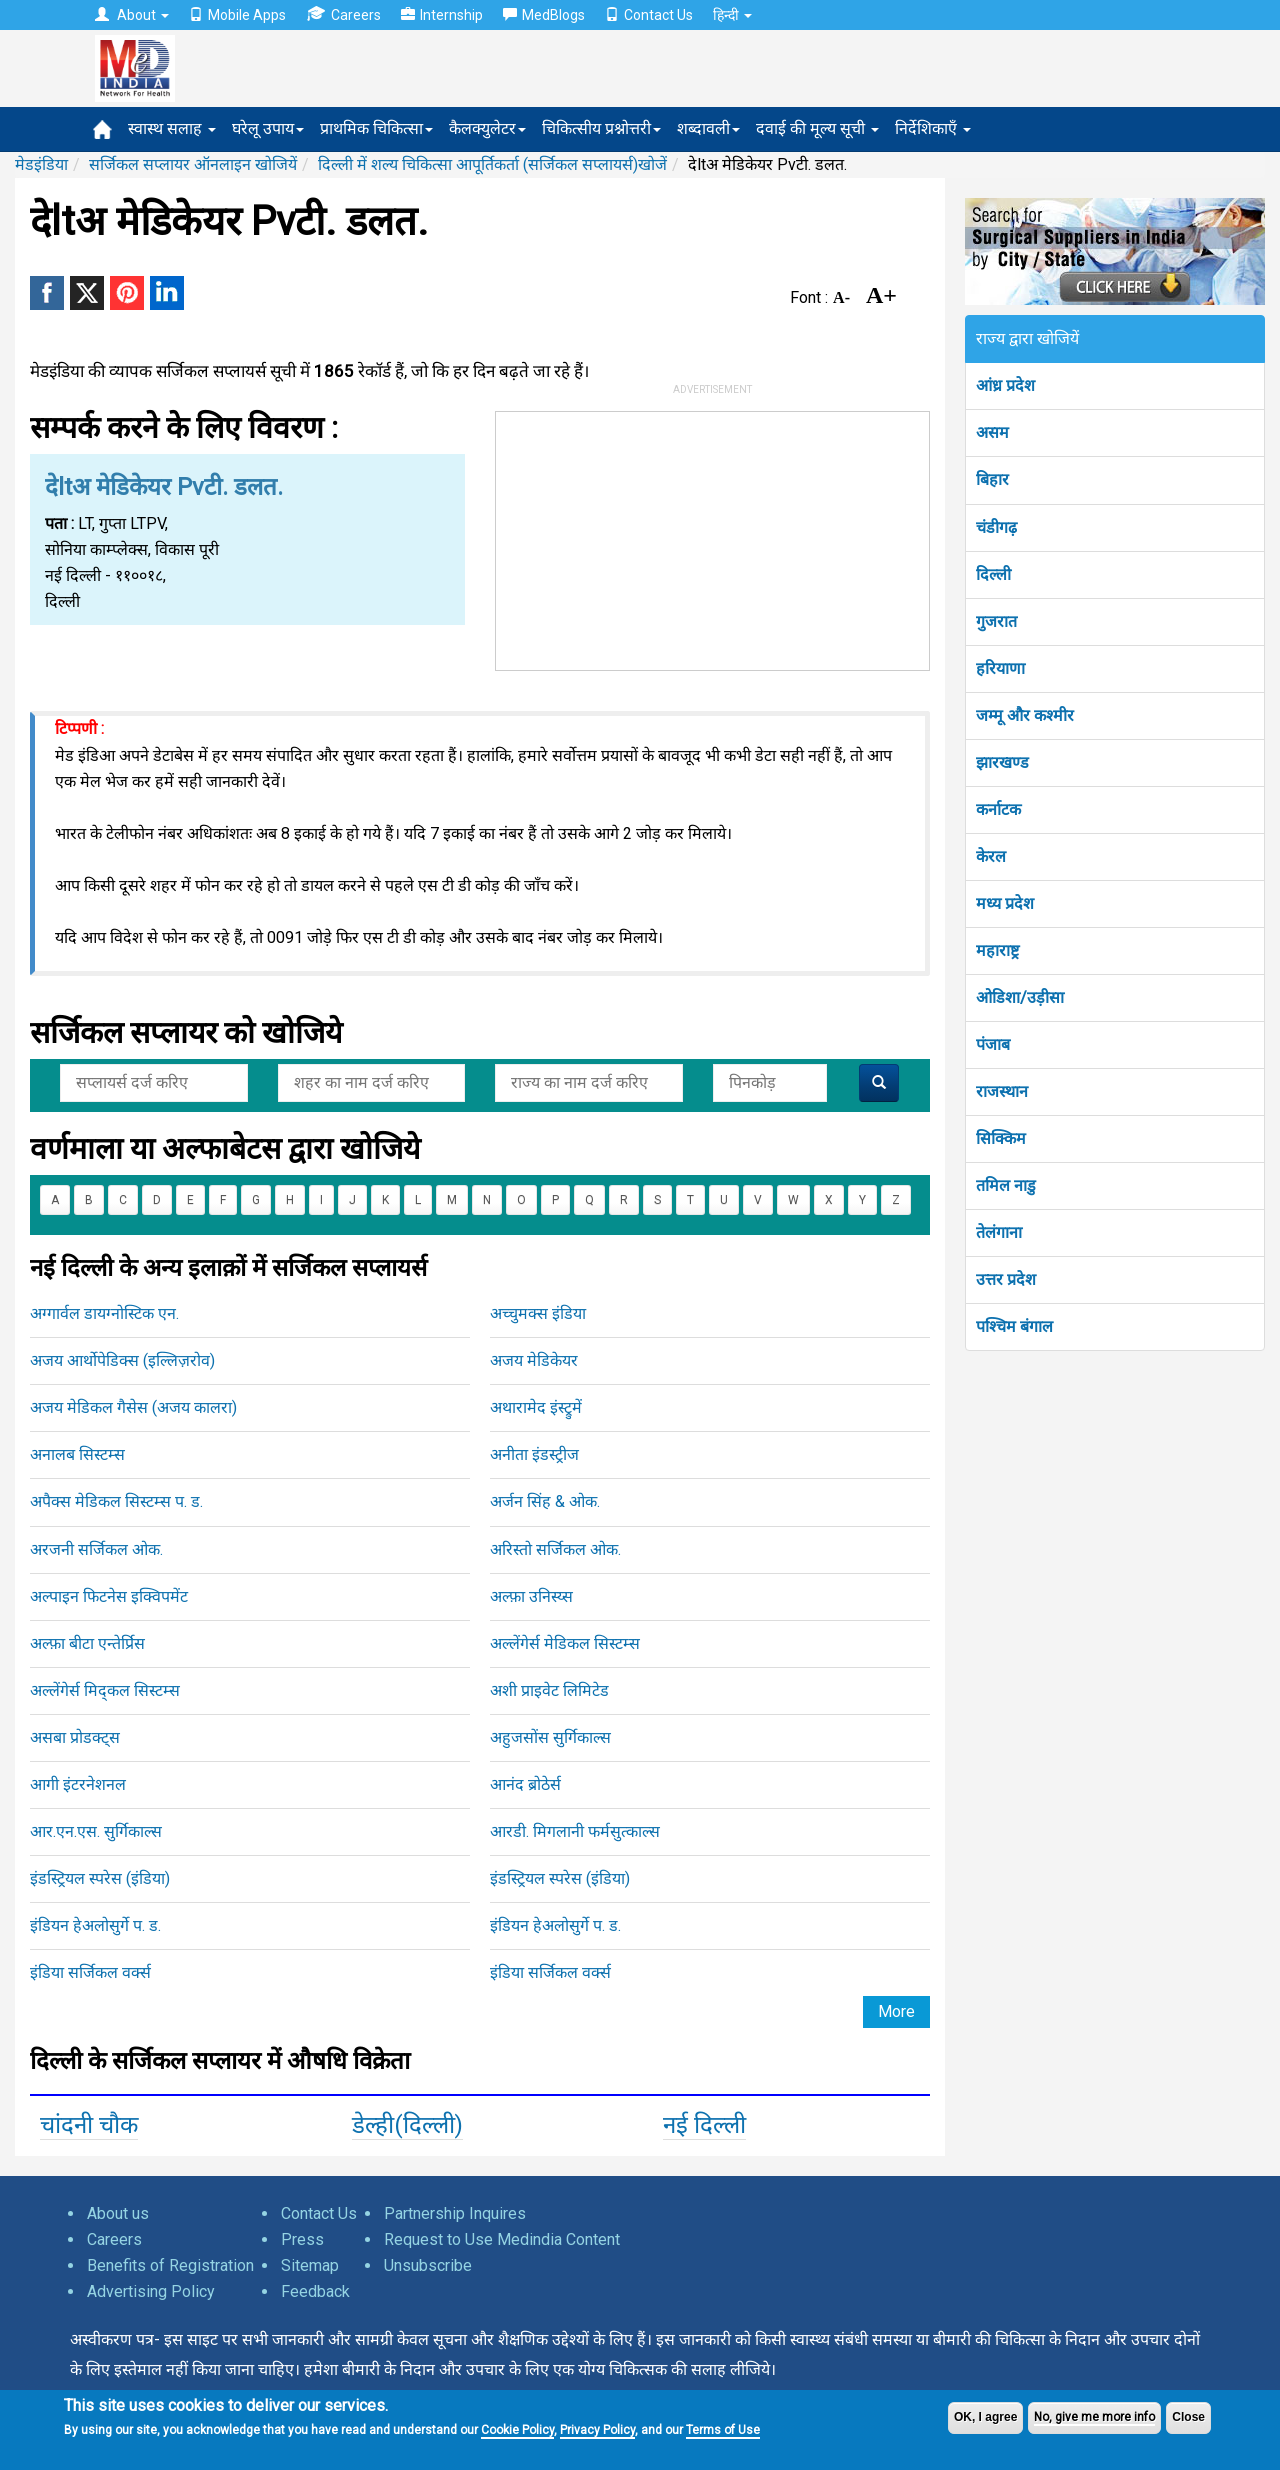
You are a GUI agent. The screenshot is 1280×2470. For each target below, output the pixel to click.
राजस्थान (1002, 1091)
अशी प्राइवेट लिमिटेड (549, 1690)
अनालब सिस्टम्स (77, 1454)
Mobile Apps (237, 15)
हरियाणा (1000, 668)
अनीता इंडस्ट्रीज (534, 1454)
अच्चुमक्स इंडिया (538, 1313)
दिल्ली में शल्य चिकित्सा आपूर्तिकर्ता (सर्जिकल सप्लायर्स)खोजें (492, 164)
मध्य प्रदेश (1005, 903)
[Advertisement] (713, 537)
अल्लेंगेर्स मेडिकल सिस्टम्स (565, 1643)
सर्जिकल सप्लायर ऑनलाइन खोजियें (193, 164)
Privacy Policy (597, 2430)
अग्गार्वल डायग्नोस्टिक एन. (104, 1313)
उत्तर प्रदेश (1006, 1279)
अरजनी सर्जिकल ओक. (96, 1549)
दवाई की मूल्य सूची (817, 128)
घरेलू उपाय (268, 128)
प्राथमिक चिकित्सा (376, 128)
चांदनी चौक (89, 2125)
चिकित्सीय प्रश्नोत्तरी (601, 128)
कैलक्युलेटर (487, 128)
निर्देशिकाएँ (933, 128)
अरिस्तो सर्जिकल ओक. (555, 1549)
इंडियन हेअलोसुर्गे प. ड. (95, 1925)
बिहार (992, 479)
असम (992, 432)
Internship (442, 15)
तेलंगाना (999, 1232)
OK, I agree (985, 2417)
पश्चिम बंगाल (1014, 1326)
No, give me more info (1094, 2417)
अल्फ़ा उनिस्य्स (531, 1596)
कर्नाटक (998, 809)
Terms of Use (723, 2430)
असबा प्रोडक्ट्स (75, 1737)
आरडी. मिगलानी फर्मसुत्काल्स (575, 1831)
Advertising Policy (151, 2291)
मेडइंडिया (41, 164)
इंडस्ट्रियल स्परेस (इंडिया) (100, 1878)
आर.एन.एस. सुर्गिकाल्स (96, 1831)
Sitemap (310, 2265)
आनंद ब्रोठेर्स (525, 1784)
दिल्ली (993, 574)
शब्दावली (708, 128)
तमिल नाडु (1006, 1185)
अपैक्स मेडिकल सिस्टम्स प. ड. (116, 1501)
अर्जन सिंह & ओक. (545, 1501)
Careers (343, 14)
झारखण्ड (1002, 762)
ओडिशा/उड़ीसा (1020, 997)
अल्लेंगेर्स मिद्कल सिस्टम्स (105, 1690)
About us (118, 2213)
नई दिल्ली (704, 2125)
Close (1188, 2417)
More (896, 2011)
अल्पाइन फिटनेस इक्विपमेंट (109, 1596)
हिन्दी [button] (732, 15)
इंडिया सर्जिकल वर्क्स (90, 1972)
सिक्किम (1001, 1138)
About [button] (132, 15)
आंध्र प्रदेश (1005, 385)
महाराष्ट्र (997, 950)
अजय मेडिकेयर (534, 1360)
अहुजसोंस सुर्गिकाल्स (550, 1737)
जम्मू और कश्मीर (1025, 715)
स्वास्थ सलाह (172, 128)
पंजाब (993, 1044)
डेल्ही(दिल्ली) (407, 2125)
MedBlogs (544, 15)
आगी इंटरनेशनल (78, 1784)
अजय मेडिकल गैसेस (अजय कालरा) (133, 1407)
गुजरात (996, 621)
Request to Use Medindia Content (502, 2239)
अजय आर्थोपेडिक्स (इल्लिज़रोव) (122, 1360)
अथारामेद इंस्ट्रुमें (536, 1407)
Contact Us (649, 15)
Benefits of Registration (170, 2265)
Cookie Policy (517, 2430)
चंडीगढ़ (996, 527)
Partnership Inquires (455, 2213)
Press (302, 2239)
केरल (991, 856)
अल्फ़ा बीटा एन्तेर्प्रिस (87, 1643)
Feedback (315, 2291)
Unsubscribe (428, 2265)
